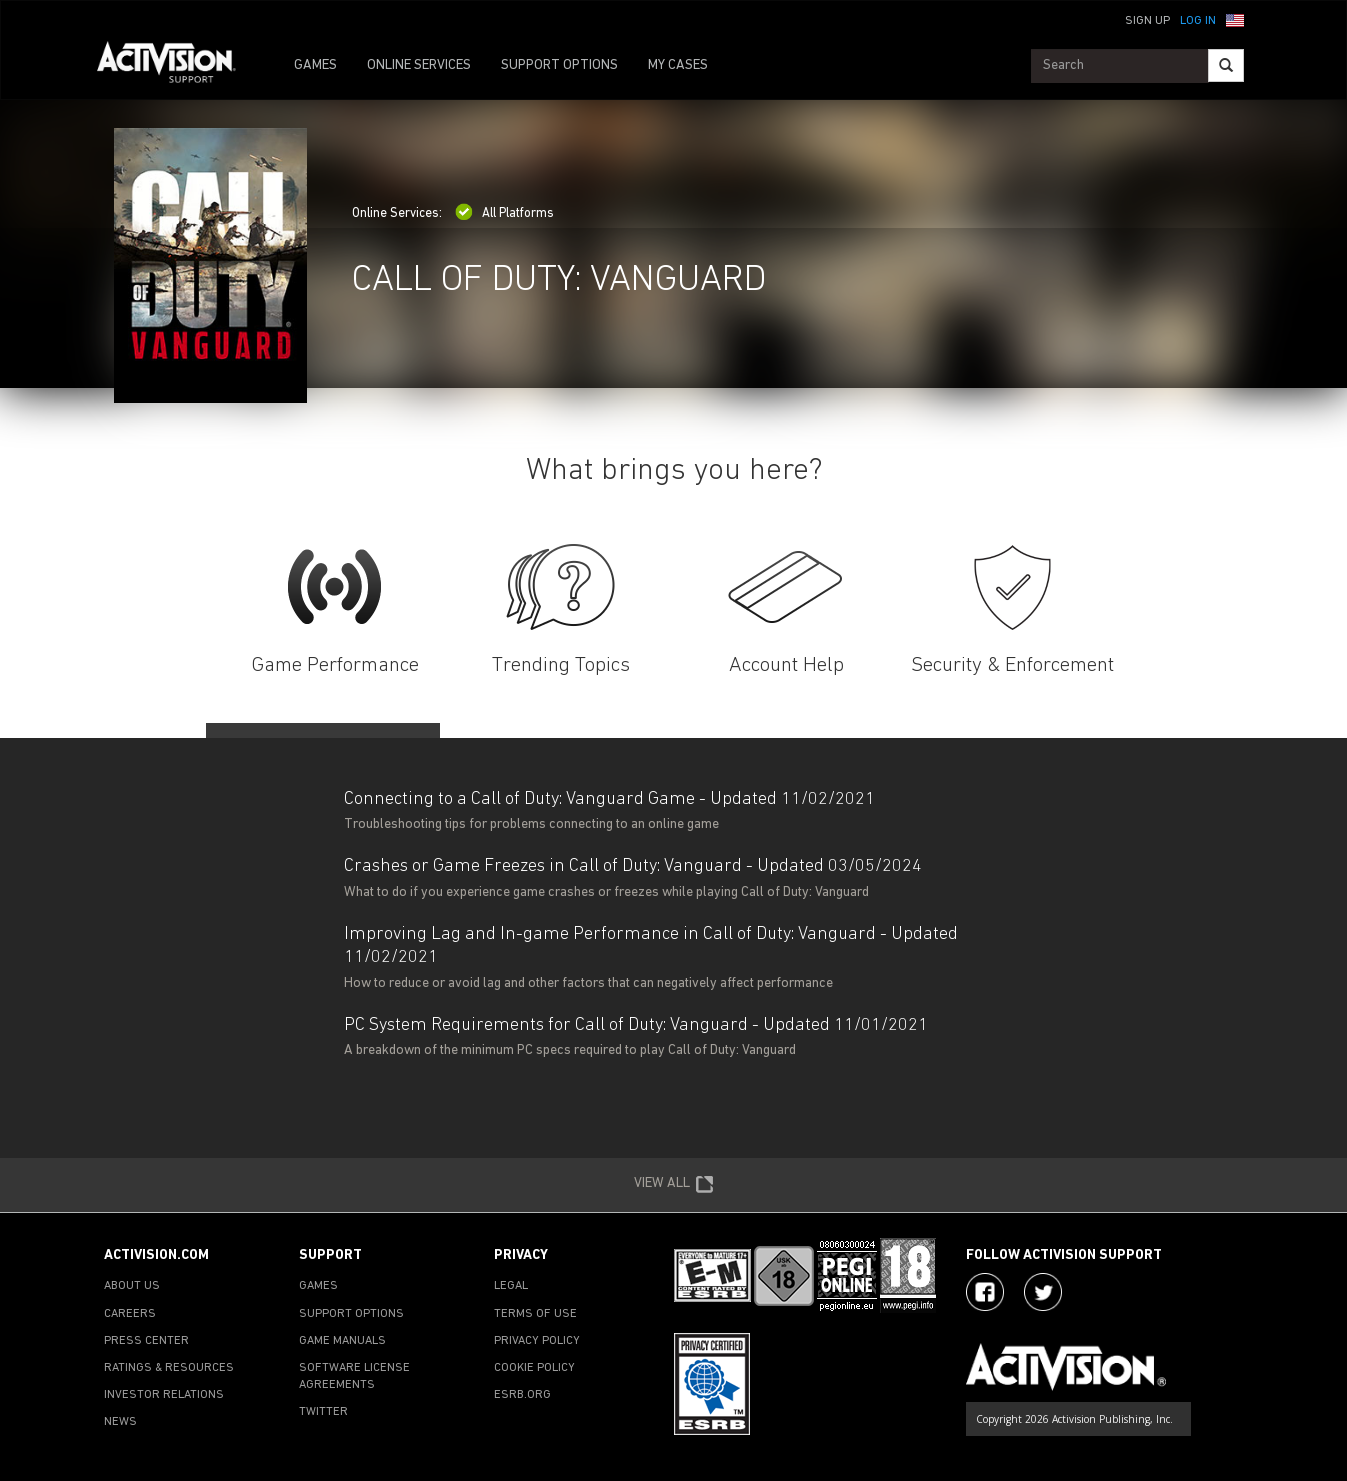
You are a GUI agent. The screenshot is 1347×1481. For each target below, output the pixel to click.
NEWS (120, 1422)
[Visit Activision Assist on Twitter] (1043, 1292)
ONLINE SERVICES (419, 65)
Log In (1198, 21)
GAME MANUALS (342, 1341)
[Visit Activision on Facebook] (985, 1292)
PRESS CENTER (146, 1341)
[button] (1235, 19)
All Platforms (504, 213)
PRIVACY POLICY (537, 1341)
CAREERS (130, 1314)
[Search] (1226, 65)
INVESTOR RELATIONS (164, 1395)
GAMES (315, 65)
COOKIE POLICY (534, 1368)
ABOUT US (132, 1286)
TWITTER (323, 1412)
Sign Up (1147, 21)
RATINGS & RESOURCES (169, 1368)
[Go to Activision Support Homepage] (176, 66)
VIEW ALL (674, 1185)
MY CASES (678, 65)
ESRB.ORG (522, 1395)
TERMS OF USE (535, 1314)
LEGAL (511, 1286)
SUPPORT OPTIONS (559, 65)
